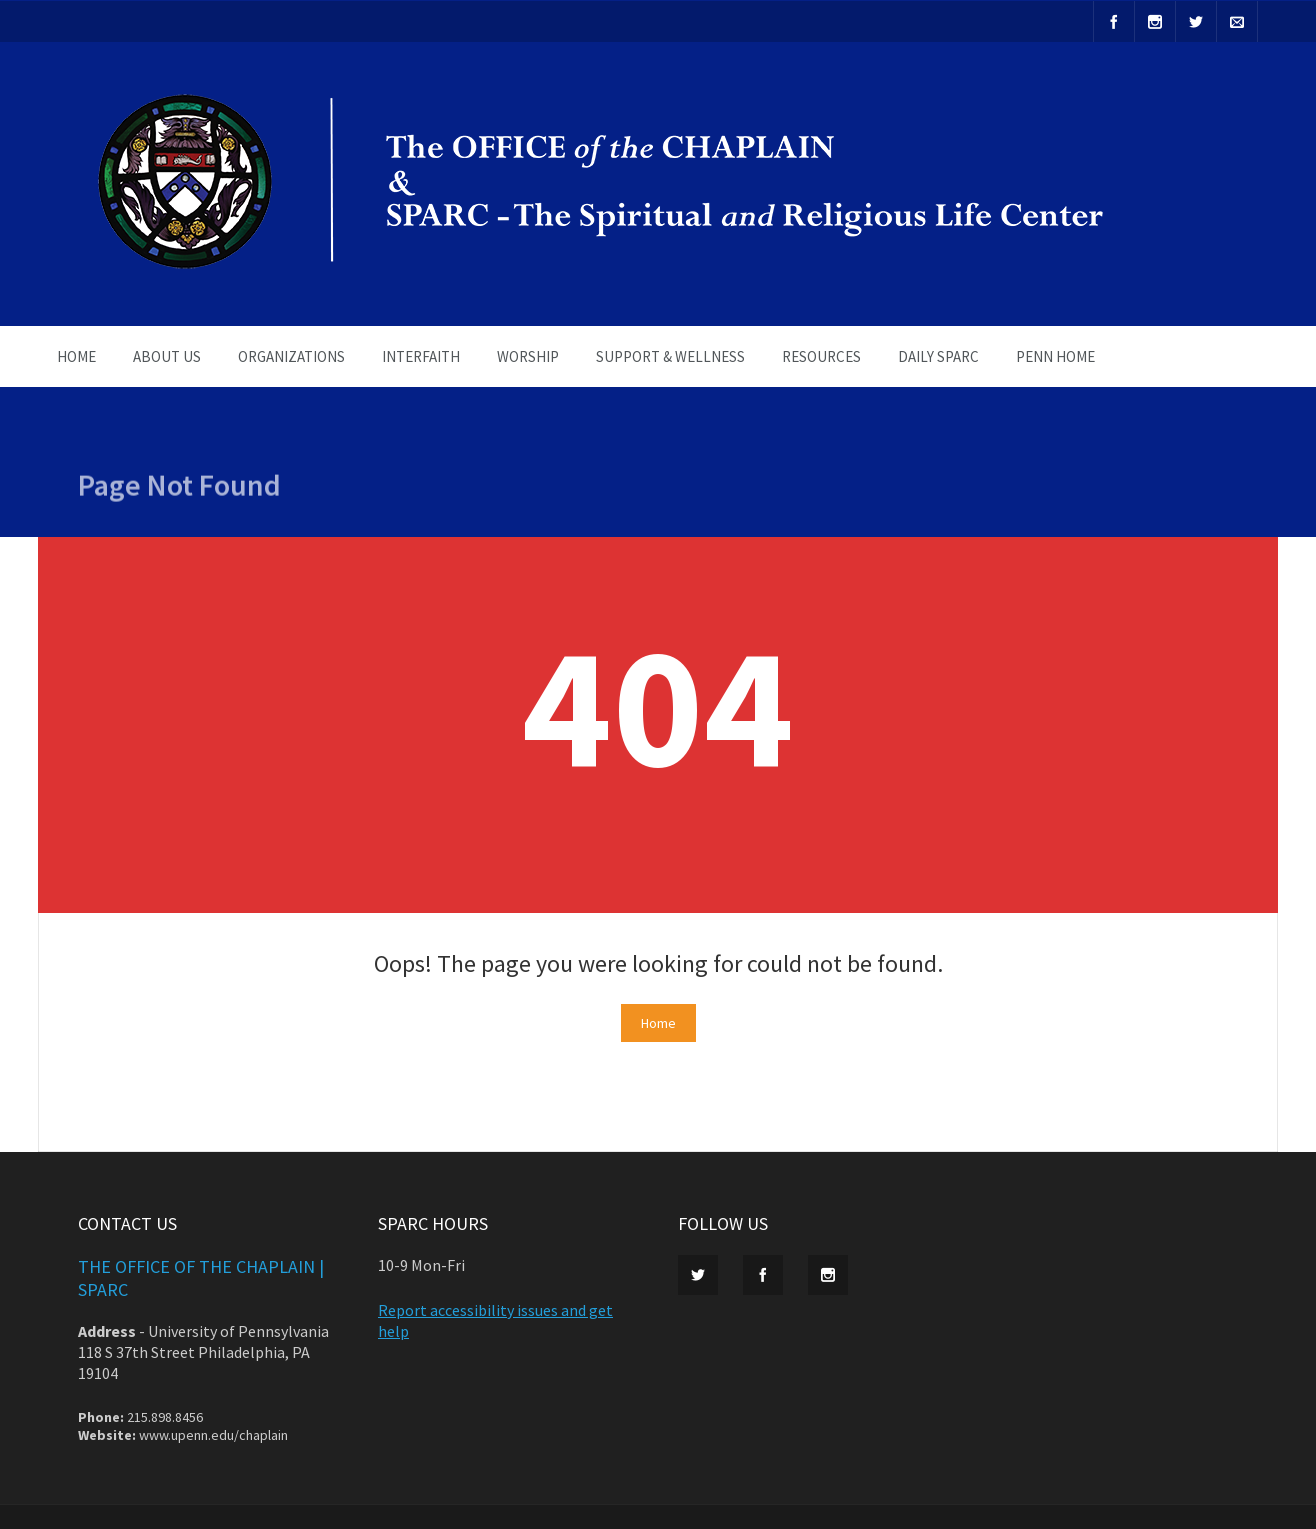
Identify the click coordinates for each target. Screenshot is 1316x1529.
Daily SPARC (938, 356)
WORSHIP (528, 356)
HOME (76, 356)
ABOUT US (167, 356)
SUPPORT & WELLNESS (670, 356)
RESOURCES (821, 356)
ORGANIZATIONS (291, 356)
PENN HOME (1055, 356)
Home (658, 1023)
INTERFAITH (421, 356)
